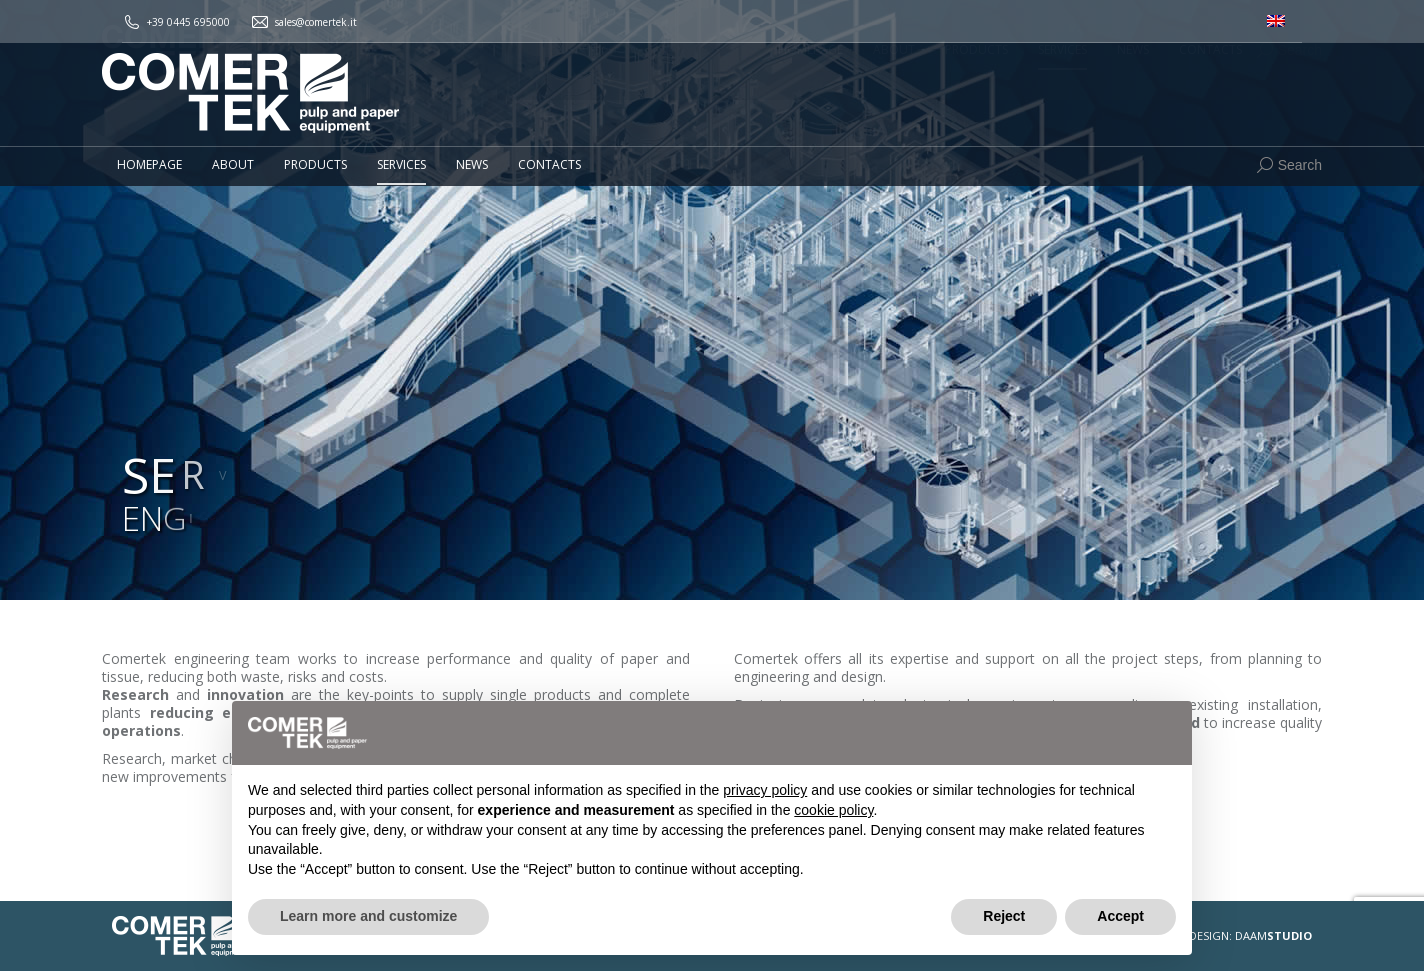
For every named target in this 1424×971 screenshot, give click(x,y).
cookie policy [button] (833, 810)
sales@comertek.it (316, 22)
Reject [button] (1004, 916)
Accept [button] (1120, 916)
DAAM (1273, 935)
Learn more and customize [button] (368, 916)
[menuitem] (1276, 21)
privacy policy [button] (765, 790)
